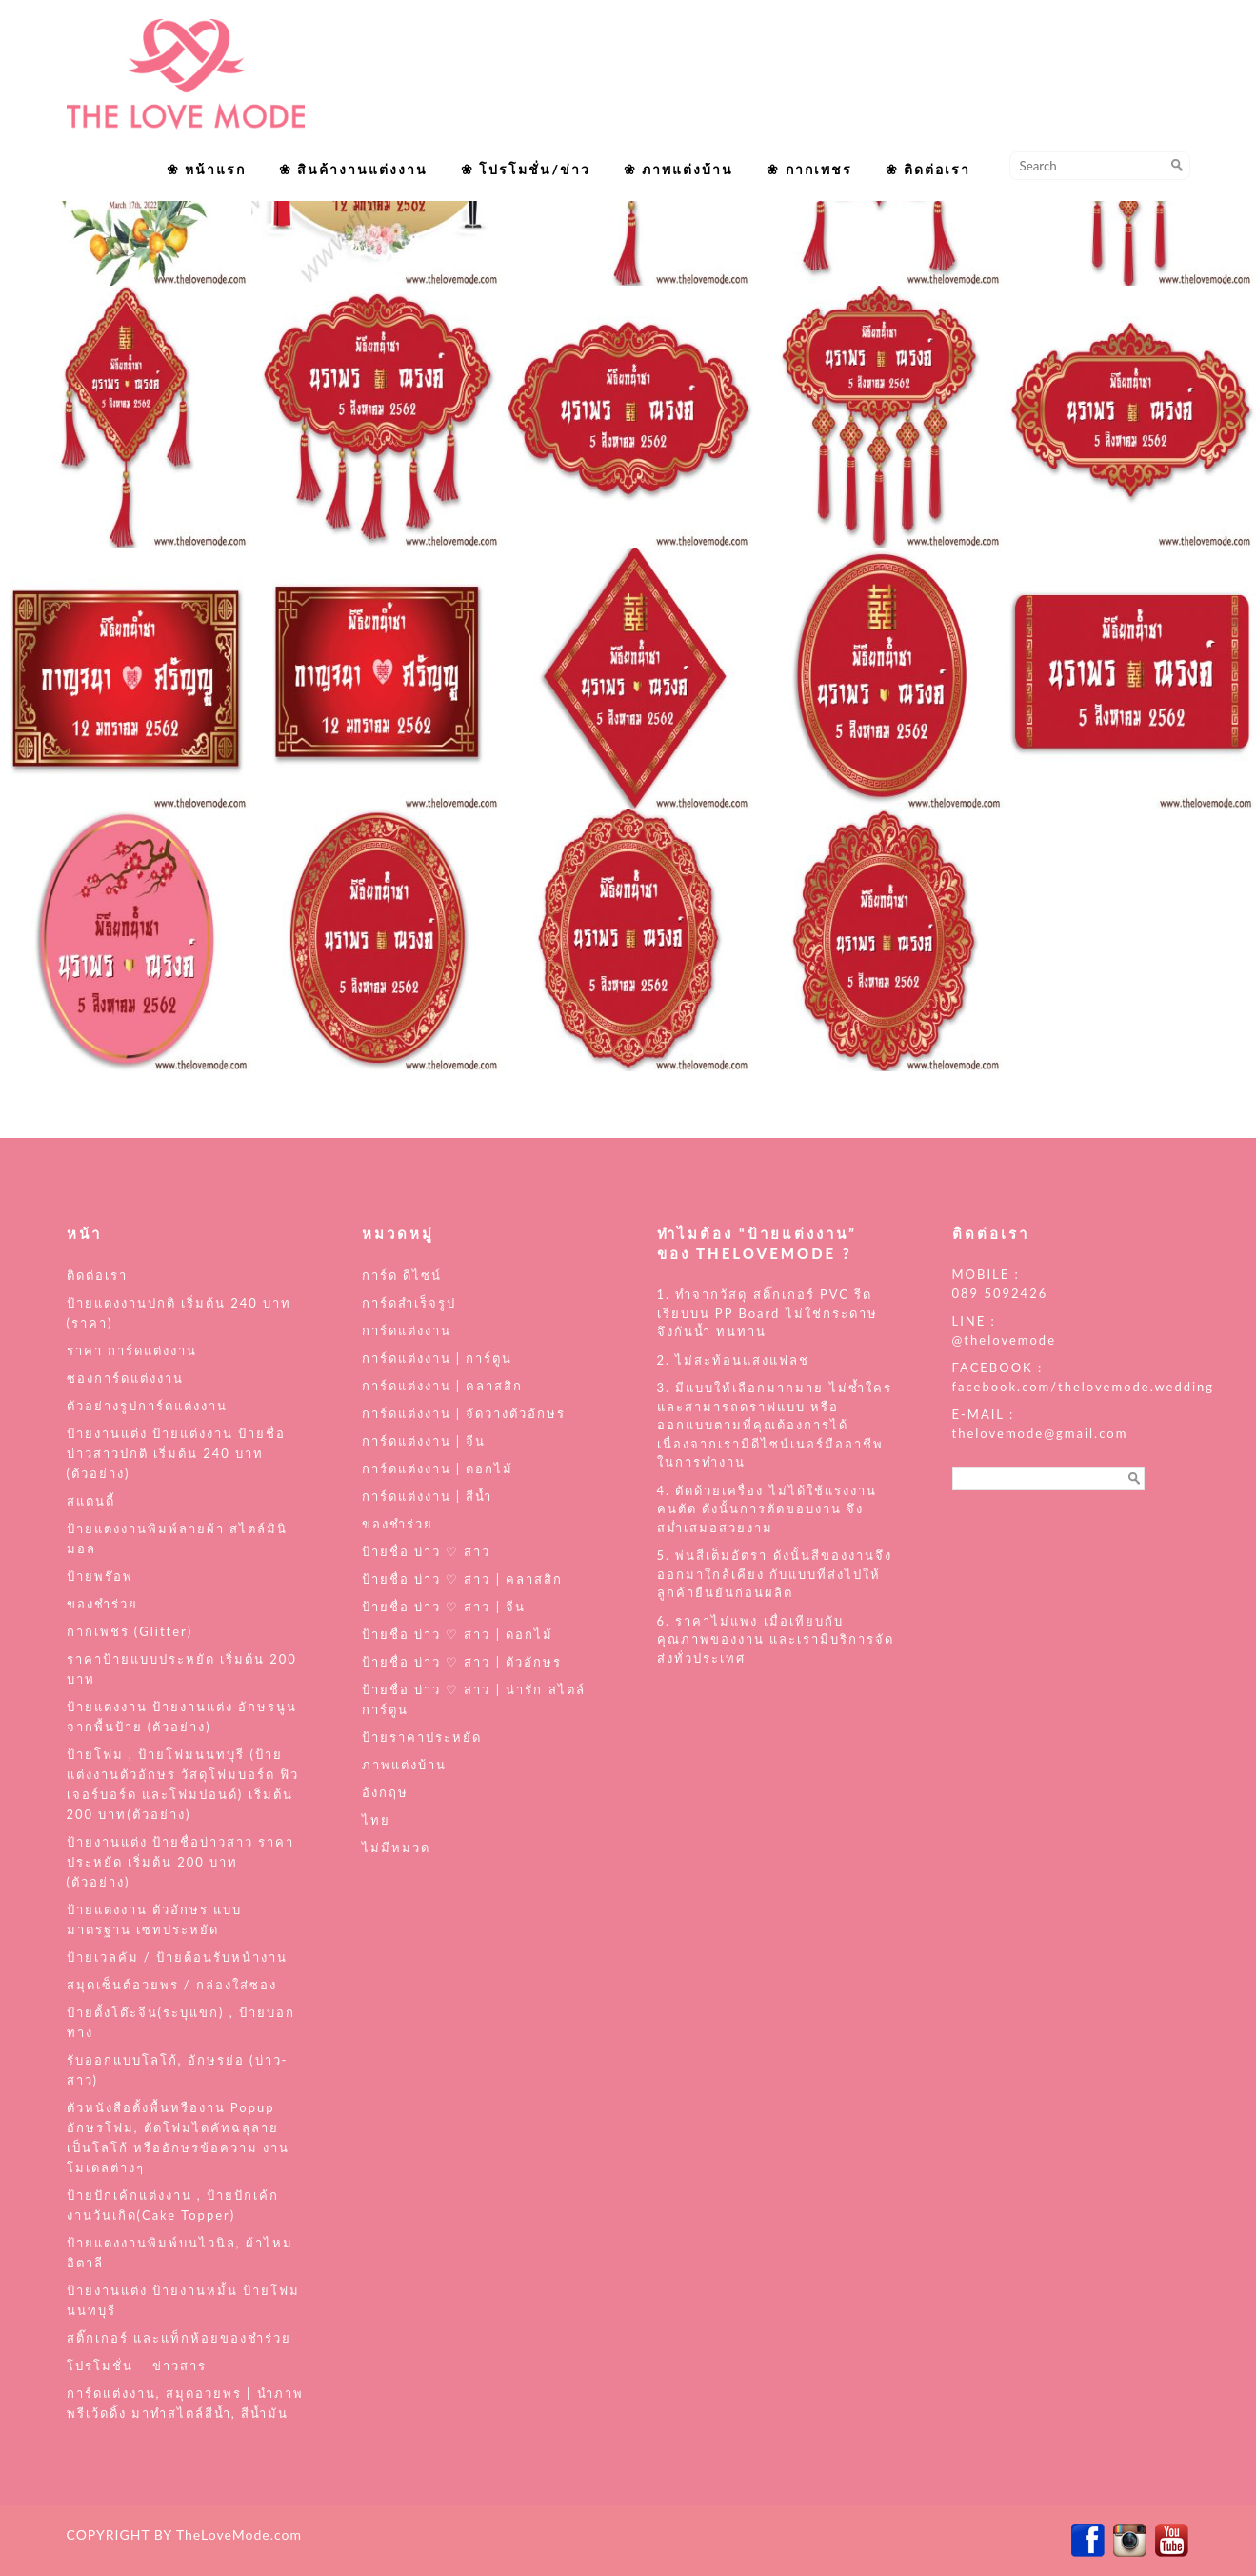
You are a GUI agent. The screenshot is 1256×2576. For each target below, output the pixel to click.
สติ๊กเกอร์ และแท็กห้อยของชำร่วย (179, 2338)
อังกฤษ (385, 1792)
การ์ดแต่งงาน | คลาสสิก (443, 1385)
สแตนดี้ (91, 1500)
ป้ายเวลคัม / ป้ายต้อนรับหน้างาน (178, 1957)
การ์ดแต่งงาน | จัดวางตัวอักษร (464, 1413)
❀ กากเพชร (809, 169)
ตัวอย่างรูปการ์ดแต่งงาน (147, 1405)
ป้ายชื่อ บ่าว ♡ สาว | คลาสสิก (463, 1579)
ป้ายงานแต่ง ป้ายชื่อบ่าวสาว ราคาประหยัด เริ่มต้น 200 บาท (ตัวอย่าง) (181, 1861)
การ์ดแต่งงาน (406, 1330)
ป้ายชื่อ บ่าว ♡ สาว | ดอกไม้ (458, 1634)
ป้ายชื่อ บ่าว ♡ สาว (426, 1551)
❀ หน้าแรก (206, 169)
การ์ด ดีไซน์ (402, 1275)
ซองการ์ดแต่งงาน (125, 1378)
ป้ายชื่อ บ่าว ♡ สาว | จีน (444, 1606)
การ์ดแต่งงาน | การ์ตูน (437, 1358)
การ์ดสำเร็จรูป (409, 1302)
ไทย (376, 1819)
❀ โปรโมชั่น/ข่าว (525, 169)
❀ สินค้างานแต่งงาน (353, 169)
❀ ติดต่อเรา (928, 169)
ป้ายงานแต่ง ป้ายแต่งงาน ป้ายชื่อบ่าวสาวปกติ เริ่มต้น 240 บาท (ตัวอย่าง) (177, 1453)
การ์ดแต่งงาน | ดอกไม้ (438, 1468)
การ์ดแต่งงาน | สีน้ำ (427, 1496)
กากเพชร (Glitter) (130, 1631)
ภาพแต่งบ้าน (404, 1764)
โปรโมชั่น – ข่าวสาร (137, 2365)
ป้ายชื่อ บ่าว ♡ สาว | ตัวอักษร (462, 1661)
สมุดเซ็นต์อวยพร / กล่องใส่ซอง (172, 1984)
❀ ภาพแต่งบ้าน (678, 169)
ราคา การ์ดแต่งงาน (132, 1350)
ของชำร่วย (102, 1603)
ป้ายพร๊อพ (100, 1576)
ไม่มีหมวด (396, 1847)
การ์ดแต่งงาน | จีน (424, 1440)
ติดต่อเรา (97, 1275)
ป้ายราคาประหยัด (422, 1737)
